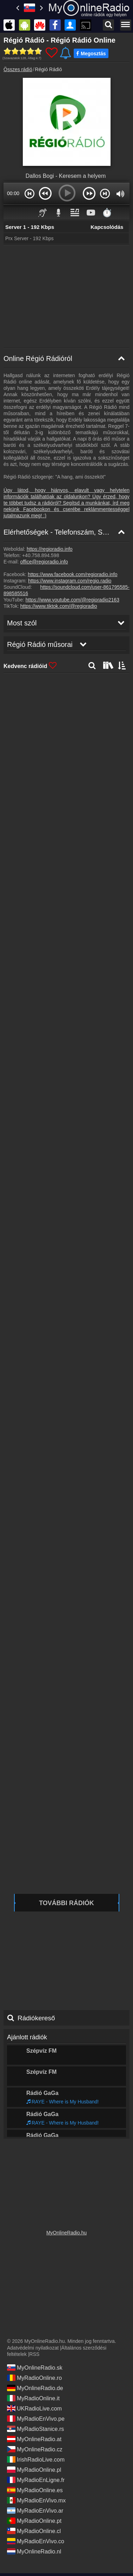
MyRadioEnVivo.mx (36, 2498)
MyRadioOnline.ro (34, 2375)
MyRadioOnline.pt (34, 2518)
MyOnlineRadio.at (34, 2436)
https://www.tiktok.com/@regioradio (58, 606)
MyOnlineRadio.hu (66, 2230)
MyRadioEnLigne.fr (36, 2477)
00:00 (13, 193)
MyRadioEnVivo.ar (35, 2508)
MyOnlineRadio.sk (34, 2365)
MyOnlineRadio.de (35, 2385)
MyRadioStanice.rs (35, 2426)
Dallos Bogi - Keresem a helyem (66, 176)
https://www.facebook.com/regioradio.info (72, 574)
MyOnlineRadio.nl (34, 2549)
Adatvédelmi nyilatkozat (33, 2345)
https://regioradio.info (50, 549)
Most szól (20, 2105)
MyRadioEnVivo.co (35, 2539)
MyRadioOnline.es (35, 2487)
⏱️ (107, 212)
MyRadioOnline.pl (34, 2467)
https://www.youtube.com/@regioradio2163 (72, 600)
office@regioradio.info (44, 562)
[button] (29, 193)
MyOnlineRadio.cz (34, 2447)
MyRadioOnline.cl (34, 2528)
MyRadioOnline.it (33, 2396)
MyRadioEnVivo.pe (36, 2416)
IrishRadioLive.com (36, 2457)
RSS (34, 2351)
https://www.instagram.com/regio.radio (69, 581)
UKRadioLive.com (34, 2406)
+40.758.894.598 (40, 555)
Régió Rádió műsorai (36, 2126)
